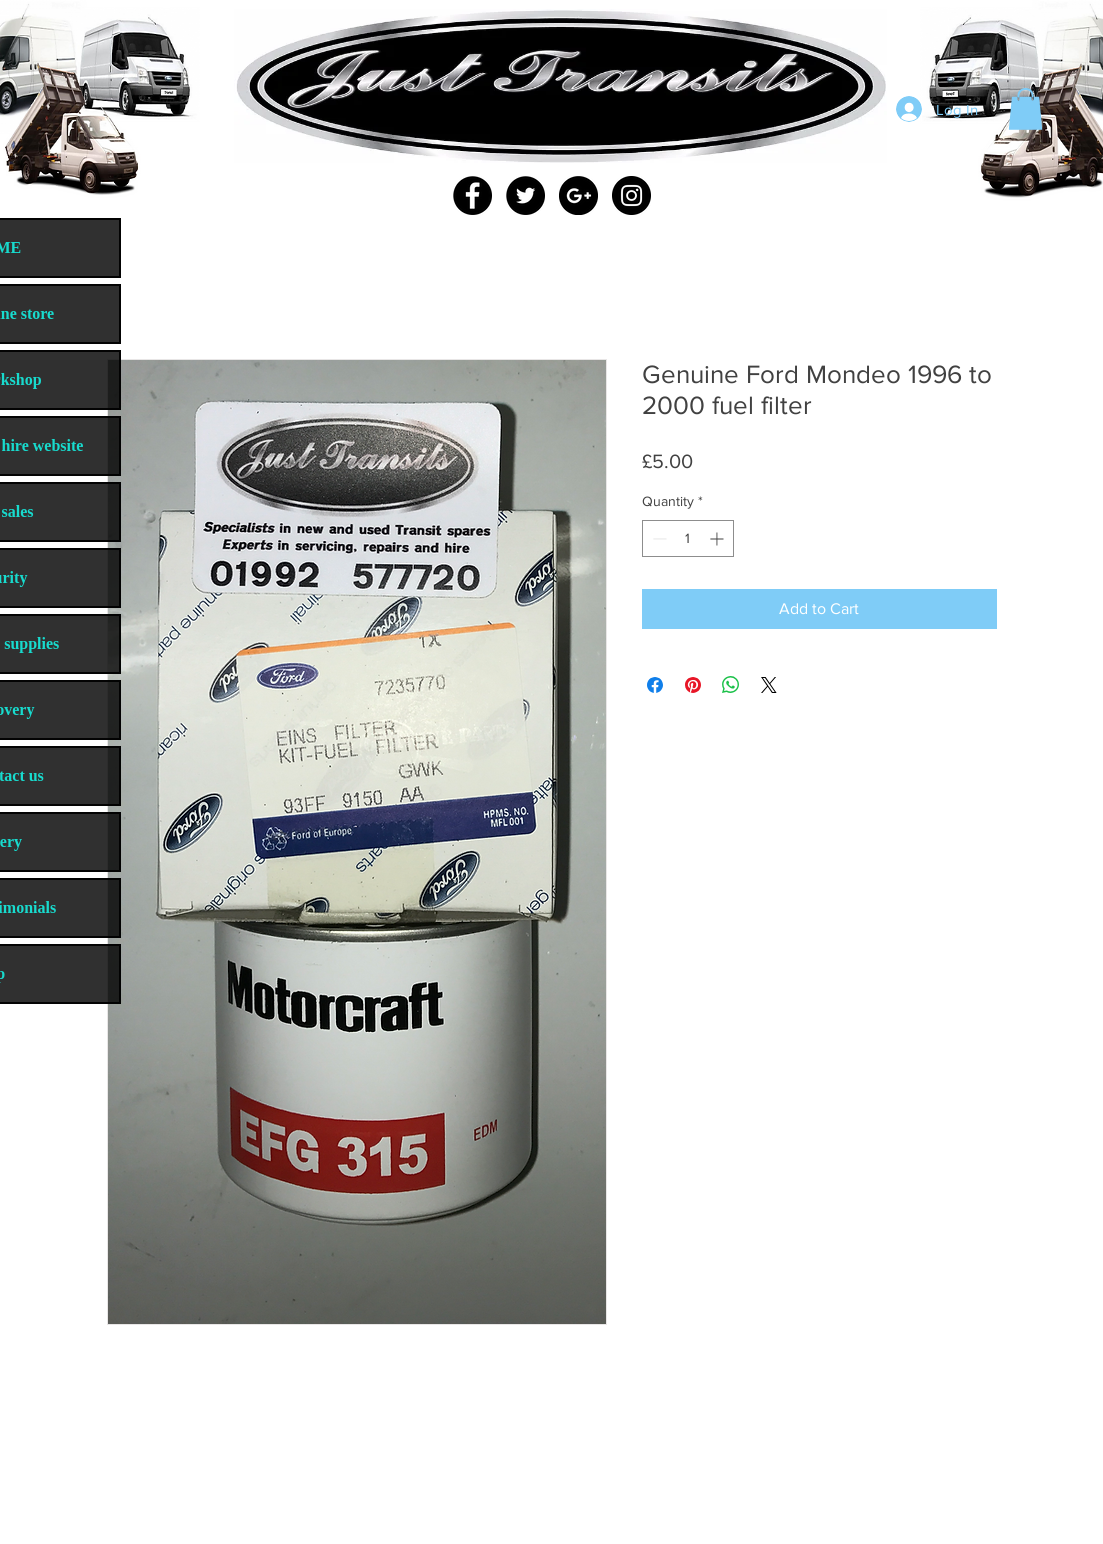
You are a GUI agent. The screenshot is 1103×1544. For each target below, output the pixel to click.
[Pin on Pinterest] (693, 685)
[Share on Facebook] (655, 685)
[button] (1025, 109)
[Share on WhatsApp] (731, 685)
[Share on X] (769, 685)
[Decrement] (657, 538)
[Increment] (718, 538)
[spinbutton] (688, 538)
